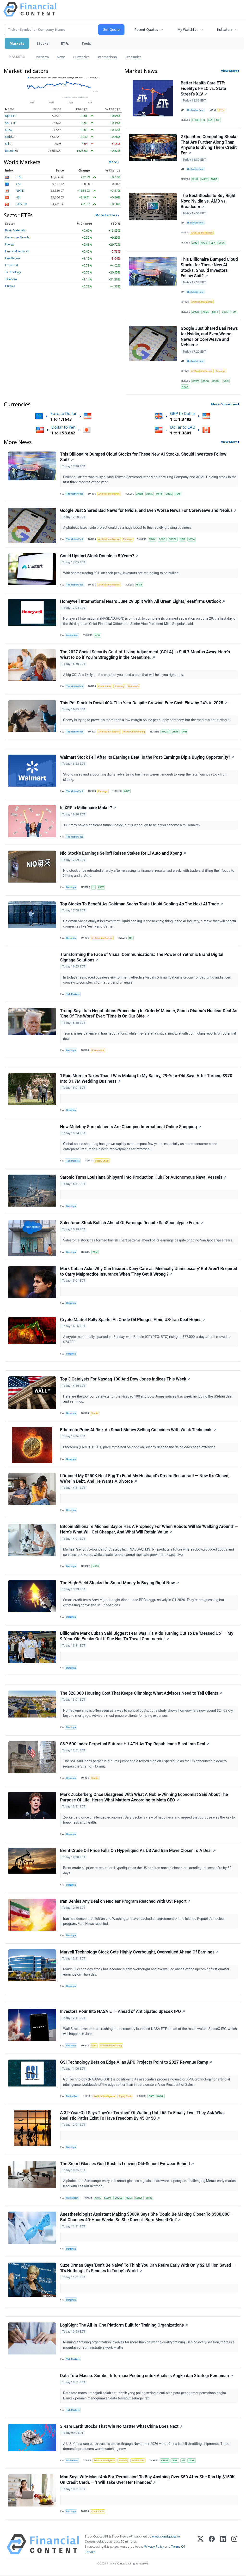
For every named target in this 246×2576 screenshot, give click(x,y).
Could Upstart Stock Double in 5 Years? (99, 555)
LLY (210, 120)
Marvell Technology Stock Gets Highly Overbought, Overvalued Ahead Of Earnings (139, 1952)
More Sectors (106, 215)
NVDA (214, 179)
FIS (203, 120)
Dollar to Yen (63, 427)
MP (183, 2461)
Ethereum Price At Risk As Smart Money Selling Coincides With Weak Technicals (138, 1430)
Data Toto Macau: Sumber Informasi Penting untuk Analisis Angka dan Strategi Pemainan (146, 2376)
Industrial (11, 265)
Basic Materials (15, 230)
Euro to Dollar (63, 413)
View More (229, 71)
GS (130, 938)
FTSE (19, 177)
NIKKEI (20, 191)
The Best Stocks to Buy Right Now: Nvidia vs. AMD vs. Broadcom (208, 201)
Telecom (11, 279)
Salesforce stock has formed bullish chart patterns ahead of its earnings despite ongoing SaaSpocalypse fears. (148, 1241)
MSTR (95, 1566)
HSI (18, 197)
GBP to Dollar (182, 413)
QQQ (8, 130)
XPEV (101, 887)
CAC (19, 184)
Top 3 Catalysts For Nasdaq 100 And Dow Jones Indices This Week (125, 1379)
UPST (139, 585)
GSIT (151, 2097)
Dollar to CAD (182, 427)
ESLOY (107, 2198)
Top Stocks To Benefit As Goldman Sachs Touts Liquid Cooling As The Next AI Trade (141, 904)
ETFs (65, 43)
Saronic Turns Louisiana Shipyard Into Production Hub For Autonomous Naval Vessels (143, 1177)
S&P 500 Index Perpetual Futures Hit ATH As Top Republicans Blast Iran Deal (134, 1744)
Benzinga (71, 887)
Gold (8, 137)
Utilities (10, 286)
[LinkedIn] (223, 2545)
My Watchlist (187, 29)
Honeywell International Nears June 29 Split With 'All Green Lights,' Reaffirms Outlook (142, 601)
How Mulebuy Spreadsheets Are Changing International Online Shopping (130, 1127)
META (129, 2198)
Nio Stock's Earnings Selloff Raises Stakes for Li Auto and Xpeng (123, 853)
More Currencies (224, 404)
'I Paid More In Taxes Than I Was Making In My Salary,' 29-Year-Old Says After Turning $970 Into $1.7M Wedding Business (146, 1079)
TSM (233, 312)
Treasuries (133, 57)
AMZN (195, 312)
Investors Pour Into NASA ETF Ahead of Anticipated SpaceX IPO (122, 2012)
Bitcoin (9, 151)
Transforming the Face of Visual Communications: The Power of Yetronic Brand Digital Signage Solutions (141, 958)
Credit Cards (104, 686)
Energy (9, 244)
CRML (175, 2461)
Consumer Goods (17, 237)
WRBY (149, 2198)
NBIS (225, 381)
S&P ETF (10, 123)
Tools (86, 43)
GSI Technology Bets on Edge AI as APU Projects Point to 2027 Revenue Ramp (136, 2063)
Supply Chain (102, 1161)
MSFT (204, 179)
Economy (119, 686)
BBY (213, 243)
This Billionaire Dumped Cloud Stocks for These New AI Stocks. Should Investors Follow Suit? (209, 267)
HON (97, 635)
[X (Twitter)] (200, 2545)
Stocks (43, 43)
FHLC (195, 120)
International (107, 57)
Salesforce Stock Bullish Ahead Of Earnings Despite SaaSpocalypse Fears (131, 1223)
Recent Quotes (146, 29)
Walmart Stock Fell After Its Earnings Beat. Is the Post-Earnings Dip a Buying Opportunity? (147, 757)
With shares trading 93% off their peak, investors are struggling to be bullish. (121, 573)
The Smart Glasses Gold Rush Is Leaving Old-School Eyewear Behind (127, 2164)
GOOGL (216, 381)
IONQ (195, 179)
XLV (217, 120)
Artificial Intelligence (201, 232)
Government (97, 1050)
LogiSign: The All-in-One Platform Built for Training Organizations (124, 2326)
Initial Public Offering (134, 732)
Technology (13, 272)
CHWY (175, 732)
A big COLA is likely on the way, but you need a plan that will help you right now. (124, 675)
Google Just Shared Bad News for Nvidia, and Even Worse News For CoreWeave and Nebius (207, 337)
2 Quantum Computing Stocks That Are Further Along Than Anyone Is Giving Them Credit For (209, 145)
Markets (17, 43)
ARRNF (164, 2461)
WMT (184, 732)
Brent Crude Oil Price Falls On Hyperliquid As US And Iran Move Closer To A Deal (138, 1851)
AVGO (204, 243)
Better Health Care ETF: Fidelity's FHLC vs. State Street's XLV (203, 88)
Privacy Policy (154, 2547)
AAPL (98, 2198)
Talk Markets (73, 994)
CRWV (195, 381)
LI (93, 887)
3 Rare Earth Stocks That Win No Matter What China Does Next (121, 2427)
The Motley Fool (195, 110)
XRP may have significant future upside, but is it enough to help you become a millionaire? (132, 825)
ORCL (225, 312)
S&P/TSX (21, 204)
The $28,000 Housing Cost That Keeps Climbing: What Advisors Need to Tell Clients (141, 1694)
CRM (95, 1252)
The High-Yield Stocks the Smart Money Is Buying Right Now (119, 1583)
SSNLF (138, 2198)
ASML (206, 312)
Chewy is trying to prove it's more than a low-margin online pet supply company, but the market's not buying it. (147, 720)
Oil (7, 144)
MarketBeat (72, 635)
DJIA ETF (10, 116)
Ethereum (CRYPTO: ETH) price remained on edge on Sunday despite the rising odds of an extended (139, 1448)
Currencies (81, 57)
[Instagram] (234, 2545)
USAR (192, 2461)
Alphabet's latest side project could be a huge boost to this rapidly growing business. (128, 528)
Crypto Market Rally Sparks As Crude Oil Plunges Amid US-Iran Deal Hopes (133, 1320)
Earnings (220, 371)
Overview (42, 57)
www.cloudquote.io (166, 2537)
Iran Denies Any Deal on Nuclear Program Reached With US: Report (125, 1902)
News (61, 57)
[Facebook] (212, 2545)
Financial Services (17, 251)
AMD (194, 243)
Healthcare (12, 258)
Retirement (133, 686)
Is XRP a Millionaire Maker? (88, 808)
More (113, 162)
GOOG (206, 381)
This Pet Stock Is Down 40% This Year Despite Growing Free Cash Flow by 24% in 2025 (143, 703)
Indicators (225, 29)
